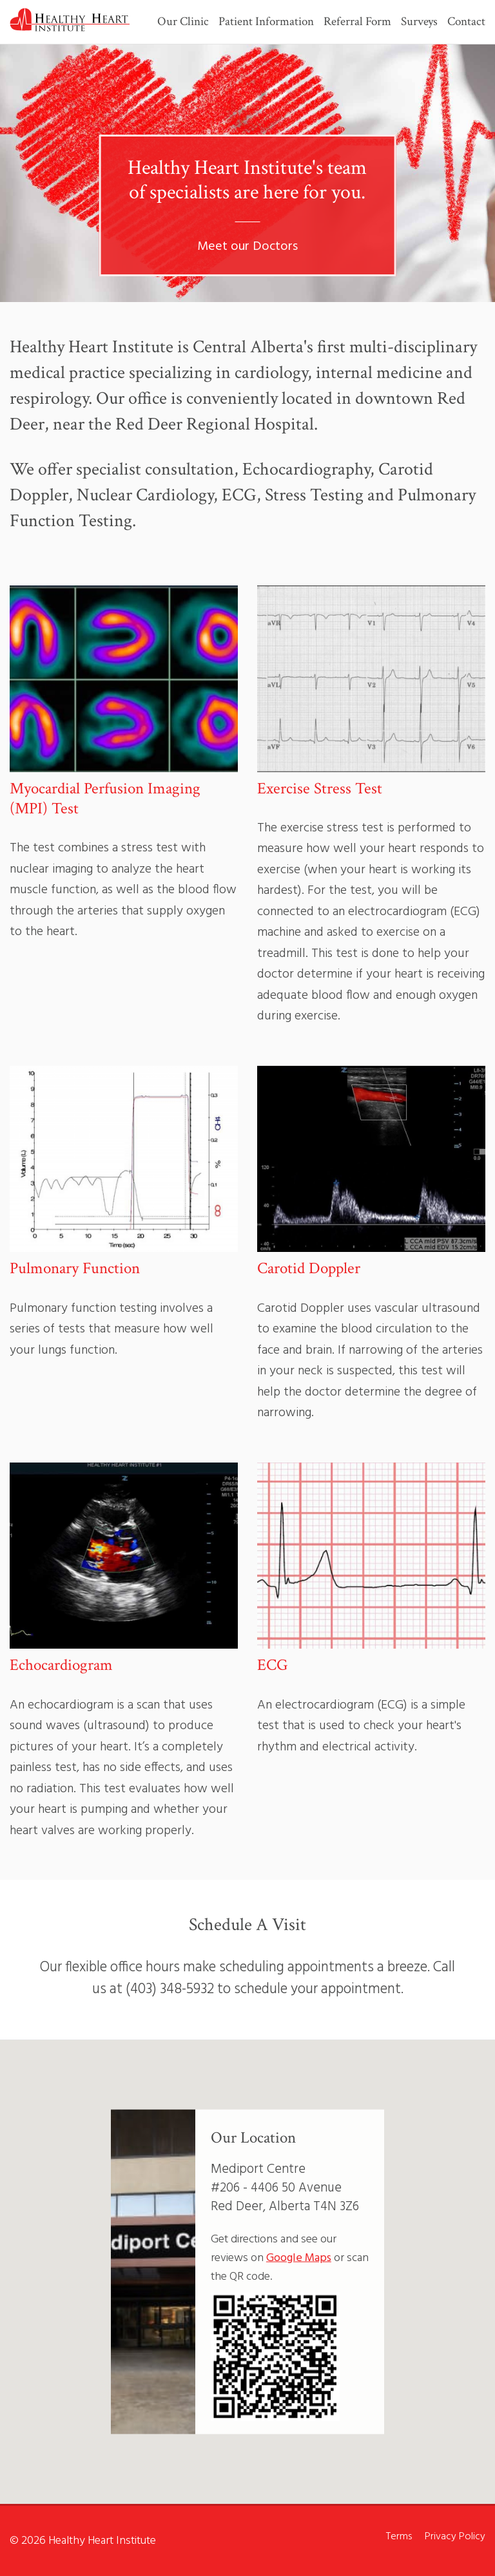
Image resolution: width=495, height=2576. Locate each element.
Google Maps (298, 2257)
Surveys (419, 22)
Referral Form (357, 22)
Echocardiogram (61, 1665)
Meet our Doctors (247, 246)
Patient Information (266, 22)
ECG (272, 1665)
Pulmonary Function (75, 1268)
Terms (399, 2536)
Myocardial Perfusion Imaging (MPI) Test (105, 798)
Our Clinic (183, 22)
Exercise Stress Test (319, 788)
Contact (466, 22)
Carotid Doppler (308, 1268)
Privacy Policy (455, 2536)
